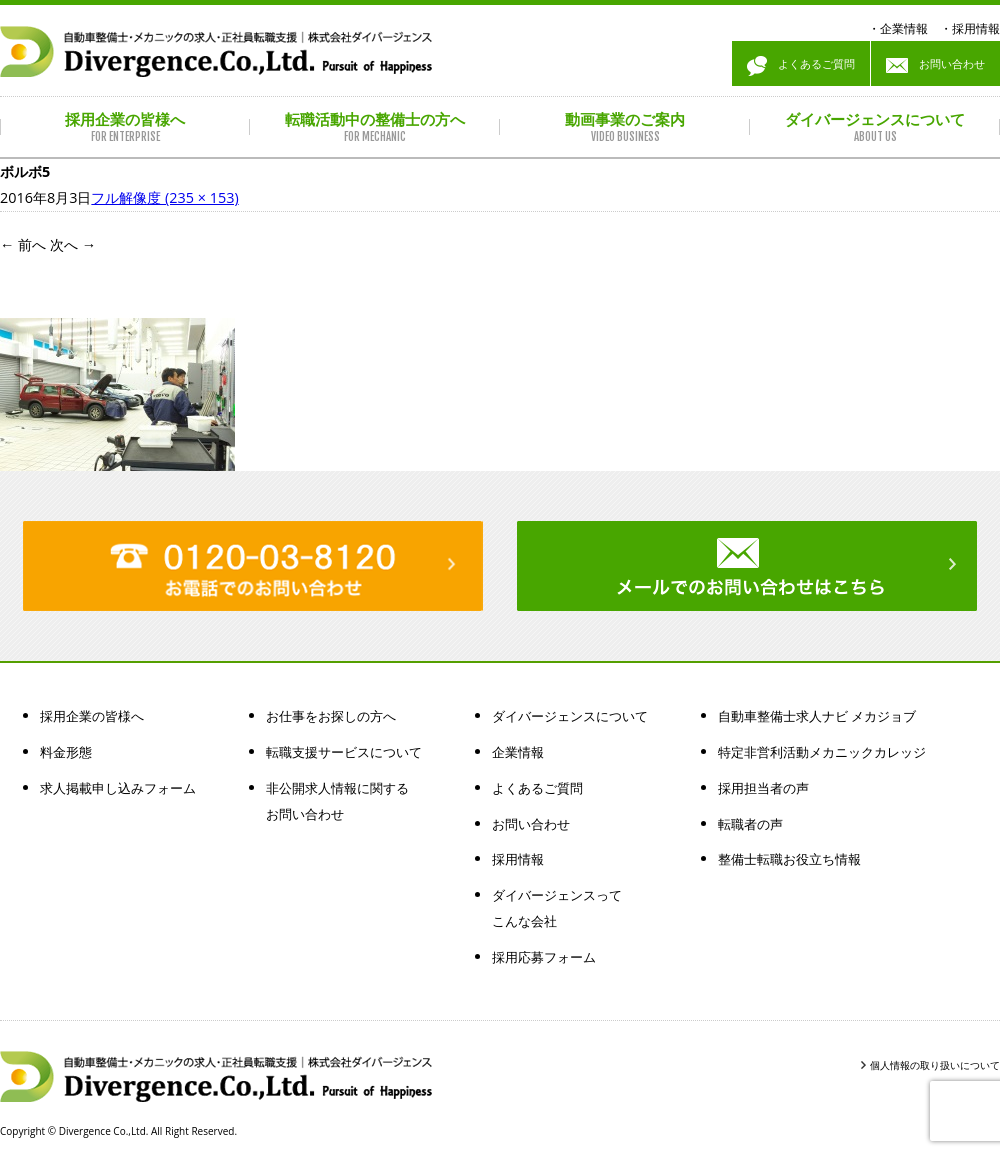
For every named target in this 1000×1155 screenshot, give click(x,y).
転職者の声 (750, 824)
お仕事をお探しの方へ (331, 716)
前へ (23, 244)
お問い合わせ (935, 66)
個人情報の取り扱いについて (935, 1065)
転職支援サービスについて (344, 752)
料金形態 (66, 752)
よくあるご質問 (801, 66)
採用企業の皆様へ (92, 716)
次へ (73, 244)
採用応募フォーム (544, 957)
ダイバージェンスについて (570, 716)
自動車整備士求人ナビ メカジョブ (817, 716)
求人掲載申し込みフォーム (118, 788)
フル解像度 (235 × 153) (164, 197)
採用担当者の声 (763, 788)
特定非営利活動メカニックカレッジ (822, 752)
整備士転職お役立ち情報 (789, 859)
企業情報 (904, 28)
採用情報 (976, 28)
